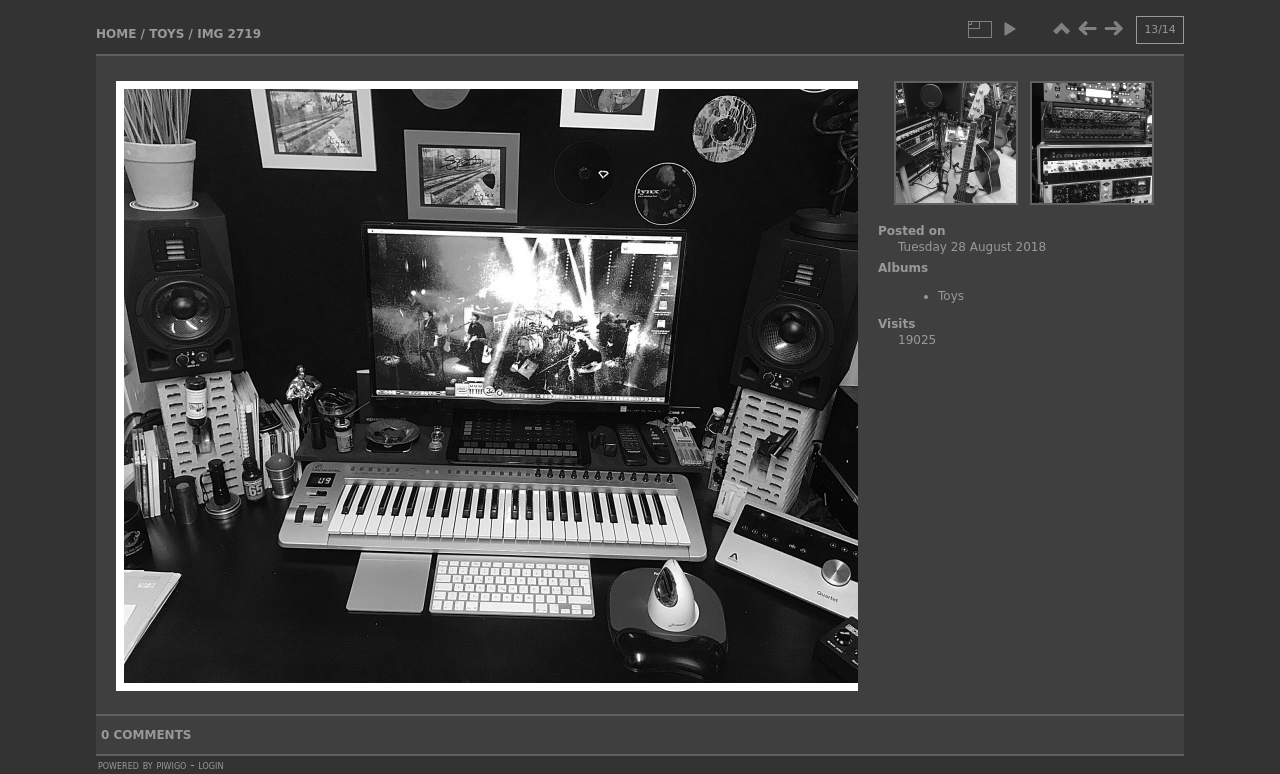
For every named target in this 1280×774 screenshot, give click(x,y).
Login (210, 765)
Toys (166, 34)
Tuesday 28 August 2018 (972, 247)
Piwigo (171, 765)
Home (116, 34)
